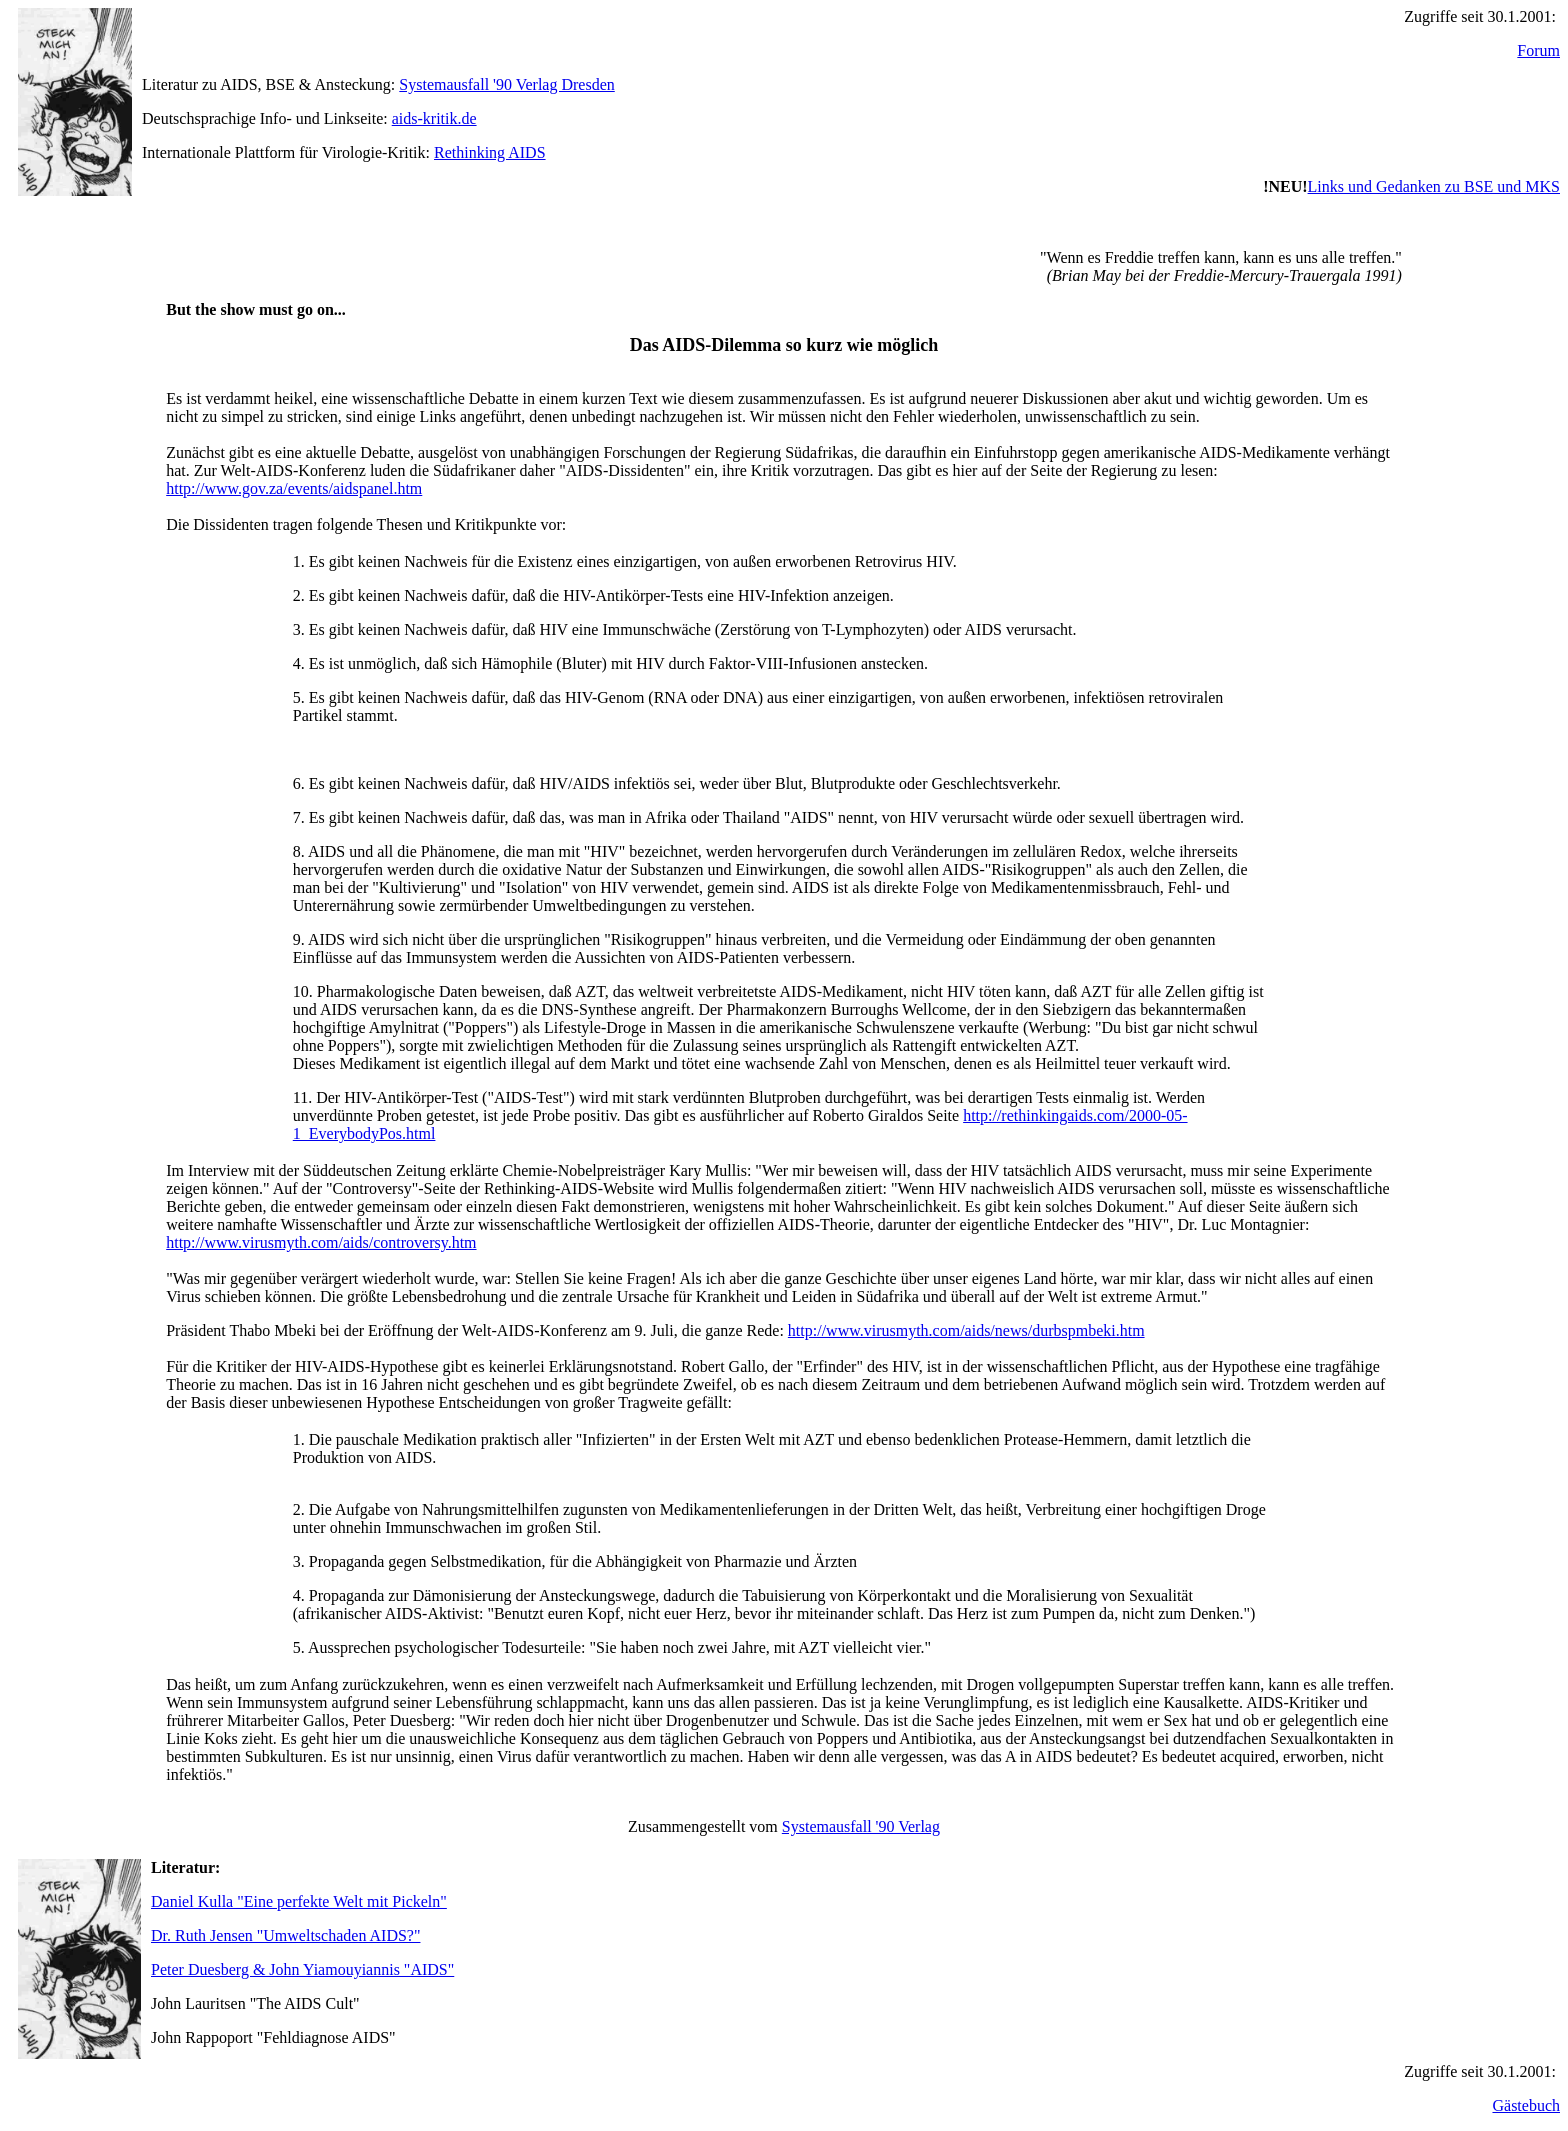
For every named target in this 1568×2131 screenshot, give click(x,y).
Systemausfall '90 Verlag (861, 1826)
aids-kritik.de (434, 118)
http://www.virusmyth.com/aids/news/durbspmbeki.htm (966, 1330)
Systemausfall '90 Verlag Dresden (506, 84)
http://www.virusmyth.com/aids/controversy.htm (321, 1242)
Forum (1538, 50)
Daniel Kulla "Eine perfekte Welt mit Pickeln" (299, 1901)
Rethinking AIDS (490, 152)
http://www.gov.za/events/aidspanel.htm (294, 488)
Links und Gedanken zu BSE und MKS (1434, 186)
